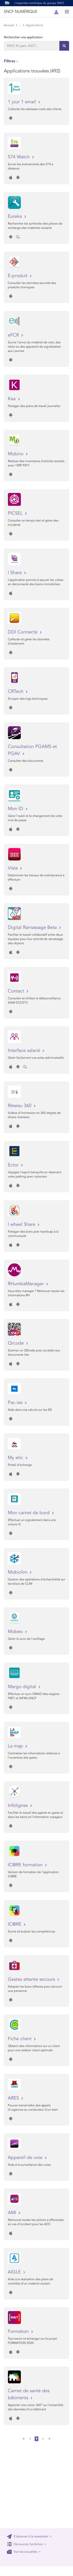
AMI (13, 2212)
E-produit (18, 276)
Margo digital (22, 1686)
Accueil (9, 25)
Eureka (15, 216)
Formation (19, 2331)
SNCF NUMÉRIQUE (20, 11)
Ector (14, 1165)
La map (16, 1746)
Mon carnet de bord (29, 1513)
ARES (14, 2098)
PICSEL (16, 513)
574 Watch (19, 157)
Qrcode (16, 1343)
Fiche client (20, 2039)
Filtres (9, 61)
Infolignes (18, 1805)
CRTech (16, 691)
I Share (15, 572)
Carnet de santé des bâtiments (28, 2394)
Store (22, 25)
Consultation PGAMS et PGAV (32, 750)
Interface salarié (24, 1050)
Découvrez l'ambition (26, 2544)
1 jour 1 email (22, 102)
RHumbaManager (26, 1284)
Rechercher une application (23, 37)
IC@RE (15, 1924)
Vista (13, 868)
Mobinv (16, 454)
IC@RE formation (26, 1865)
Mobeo (16, 1631)
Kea (12, 399)
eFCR (14, 335)
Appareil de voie (26, 2157)
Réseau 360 (20, 1105)
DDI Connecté (23, 632)
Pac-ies (16, 1402)
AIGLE (15, 2272)
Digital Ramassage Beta (33, 927)
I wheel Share (22, 1224)
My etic (16, 1457)
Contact (17, 991)
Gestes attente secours (32, 1979)
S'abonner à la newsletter (29, 2536)
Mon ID (16, 808)
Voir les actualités (23, 2551)
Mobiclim (18, 1572)
